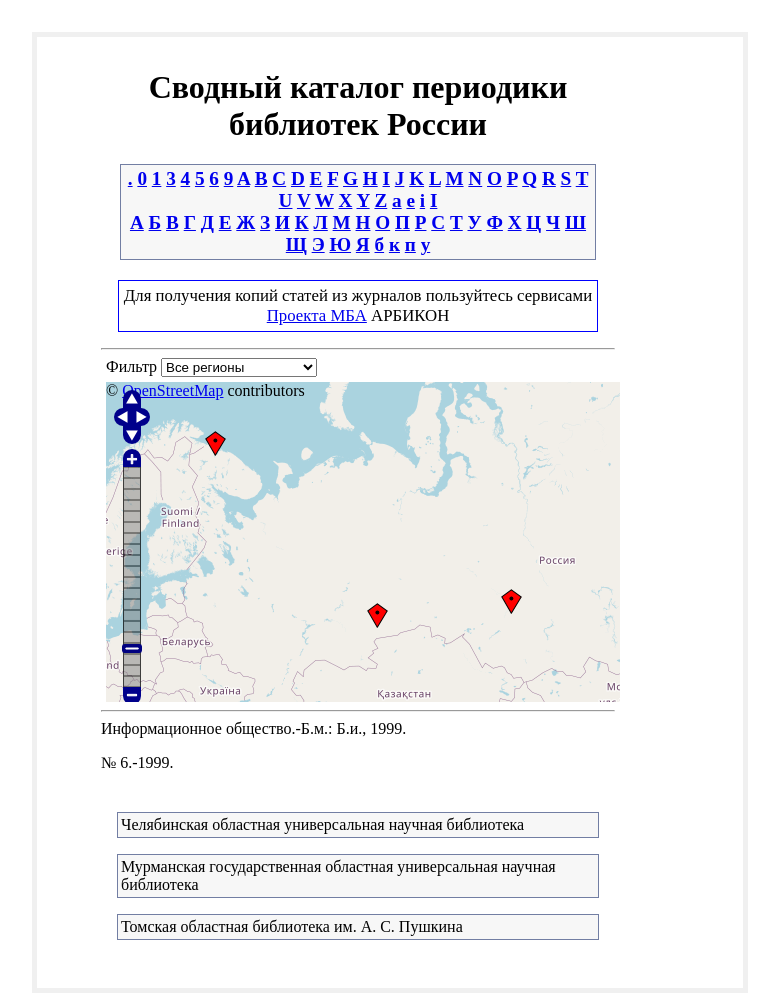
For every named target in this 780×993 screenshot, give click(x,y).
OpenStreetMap (172, 390)
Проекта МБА (317, 315)
